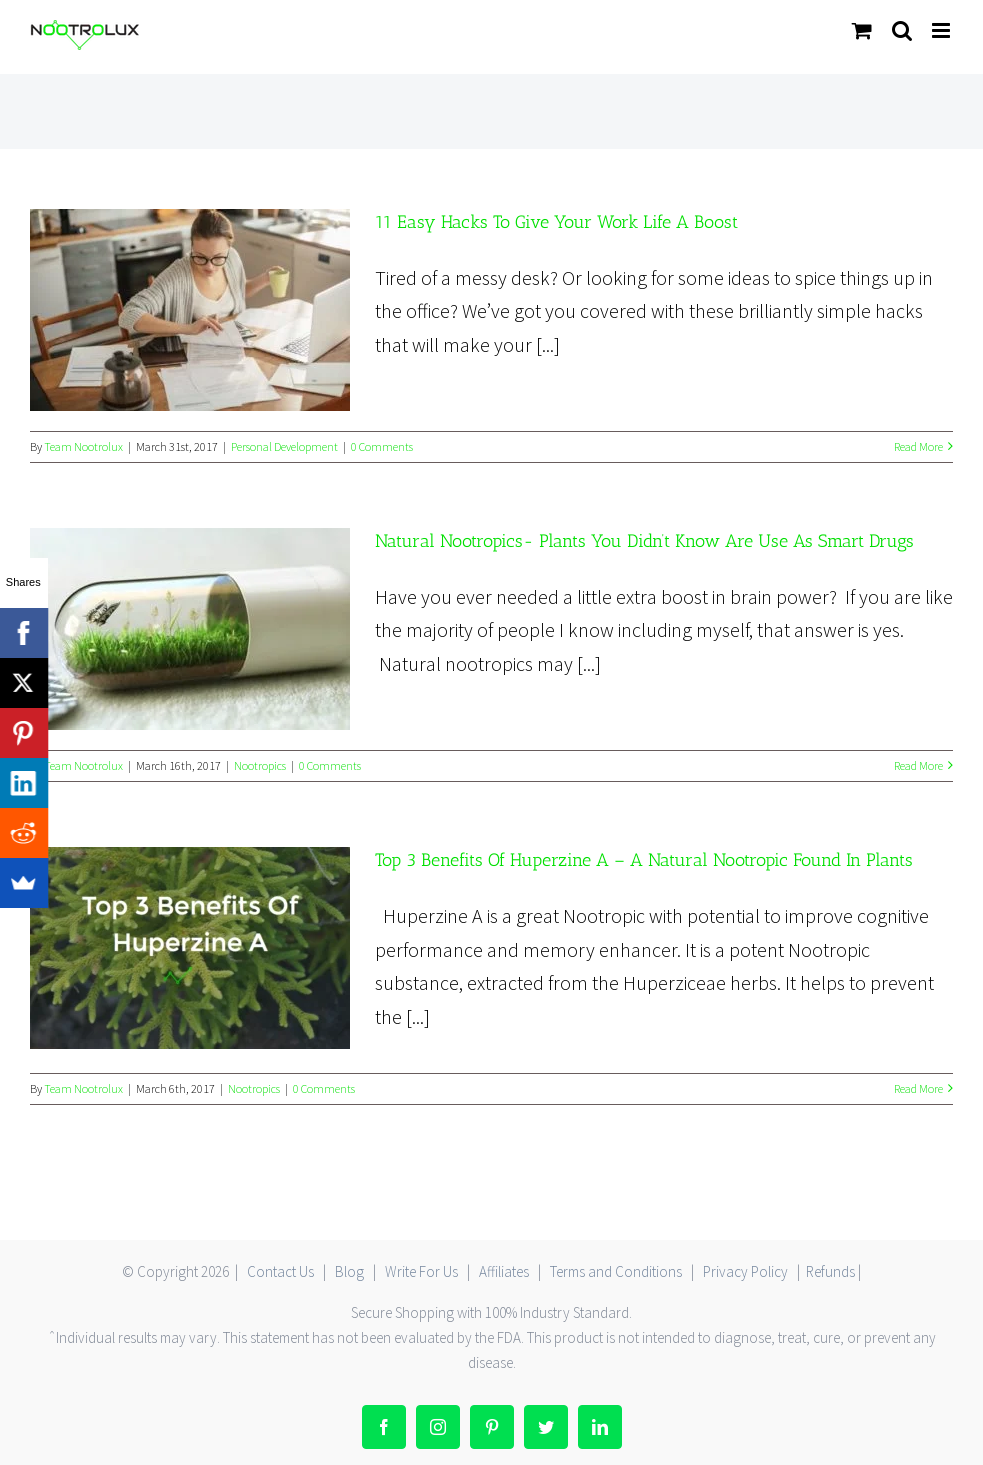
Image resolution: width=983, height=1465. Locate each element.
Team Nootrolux (83, 446)
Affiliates (504, 1271)
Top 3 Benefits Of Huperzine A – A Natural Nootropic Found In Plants (644, 860)
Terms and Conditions (616, 1271)
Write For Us (421, 1271)
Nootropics (260, 765)
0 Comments (382, 446)
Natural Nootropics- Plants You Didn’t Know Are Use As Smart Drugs (644, 541)
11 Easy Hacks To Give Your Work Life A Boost (556, 222)
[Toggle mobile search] (902, 30)
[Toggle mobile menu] (942, 30)
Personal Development (284, 446)
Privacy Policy (745, 1271)
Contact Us (280, 1271)
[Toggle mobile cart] (862, 30)
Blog (349, 1271)
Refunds (830, 1271)
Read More (918, 446)
